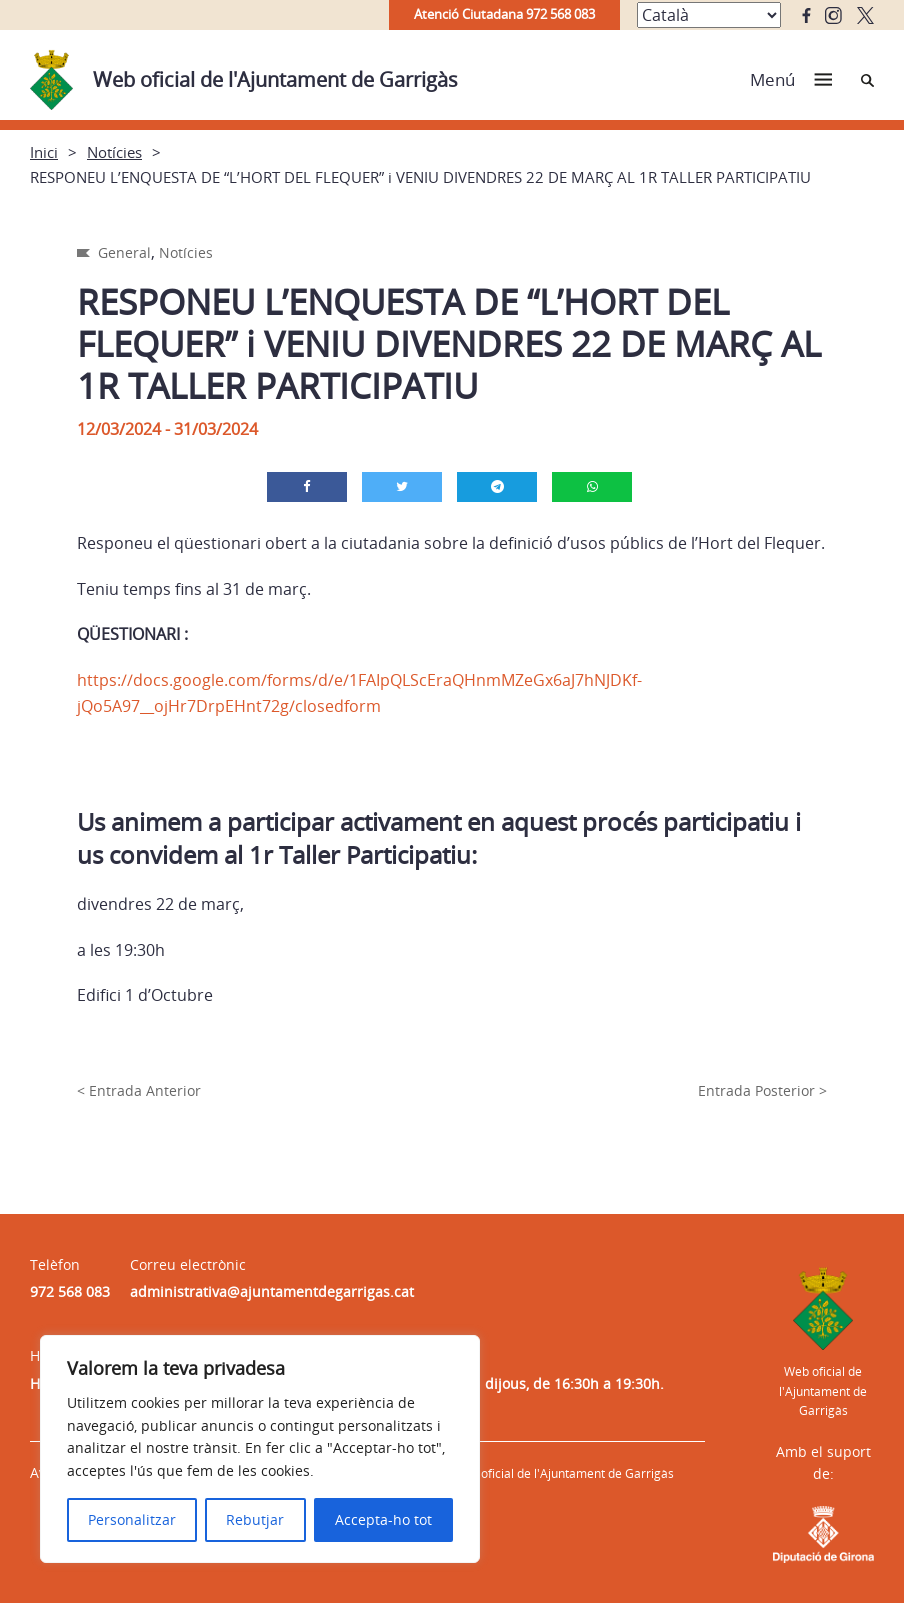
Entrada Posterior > (762, 1090)
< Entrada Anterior (139, 1090)
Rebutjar (255, 1519)
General (124, 252)
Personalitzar (132, 1519)
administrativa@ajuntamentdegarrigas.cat (272, 1291)
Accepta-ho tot (383, 1519)
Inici (44, 152)
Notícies (114, 152)
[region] (260, 1449)
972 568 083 (70, 1291)
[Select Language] (709, 15)
